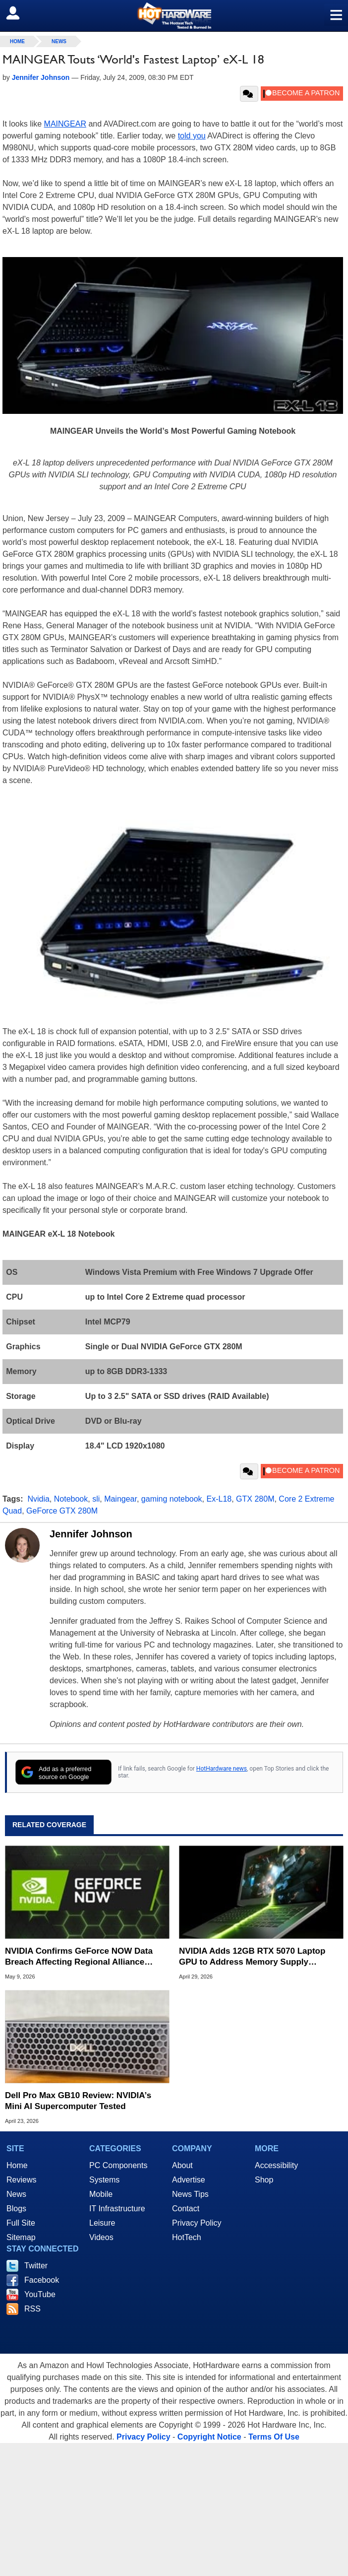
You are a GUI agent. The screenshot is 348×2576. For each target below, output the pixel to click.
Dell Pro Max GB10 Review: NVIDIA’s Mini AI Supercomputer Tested (78, 2101)
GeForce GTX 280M (62, 1511)
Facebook (41, 2280)
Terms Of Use (273, 2437)
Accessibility (276, 2165)
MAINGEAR (65, 124)
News (59, 41)
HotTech (186, 2237)
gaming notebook (171, 1499)
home (17, 41)
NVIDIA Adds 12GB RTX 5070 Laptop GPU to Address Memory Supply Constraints (252, 1957)
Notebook (71, 1499)
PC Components (118, 2165)
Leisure (102, 2223)
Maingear (120, 1499)
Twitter (36, 2265)
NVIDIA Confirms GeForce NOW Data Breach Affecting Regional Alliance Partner (79, 1957)
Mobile (101, 2194)
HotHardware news (221, 1768)
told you (192, 136)
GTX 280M (255, 1499)
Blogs (16, 2208)
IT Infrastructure (117, 2208)
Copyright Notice (209, 2437)
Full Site (20, 2223)
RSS (32, 2309)
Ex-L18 (219, 1499)
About (182, 2165)
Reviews (21, 2180)
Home (17, 2165)
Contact (185, 2208)
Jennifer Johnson (91, 1533)
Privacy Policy (197, 2223)
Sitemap (21, 2237)
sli (96, 1499)
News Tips (190, 2194)
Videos (101, 2237)
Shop (264, 2180)
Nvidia (38, 1499)
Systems (104, 2180)
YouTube (40, 2294)
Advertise (188, 2180)
